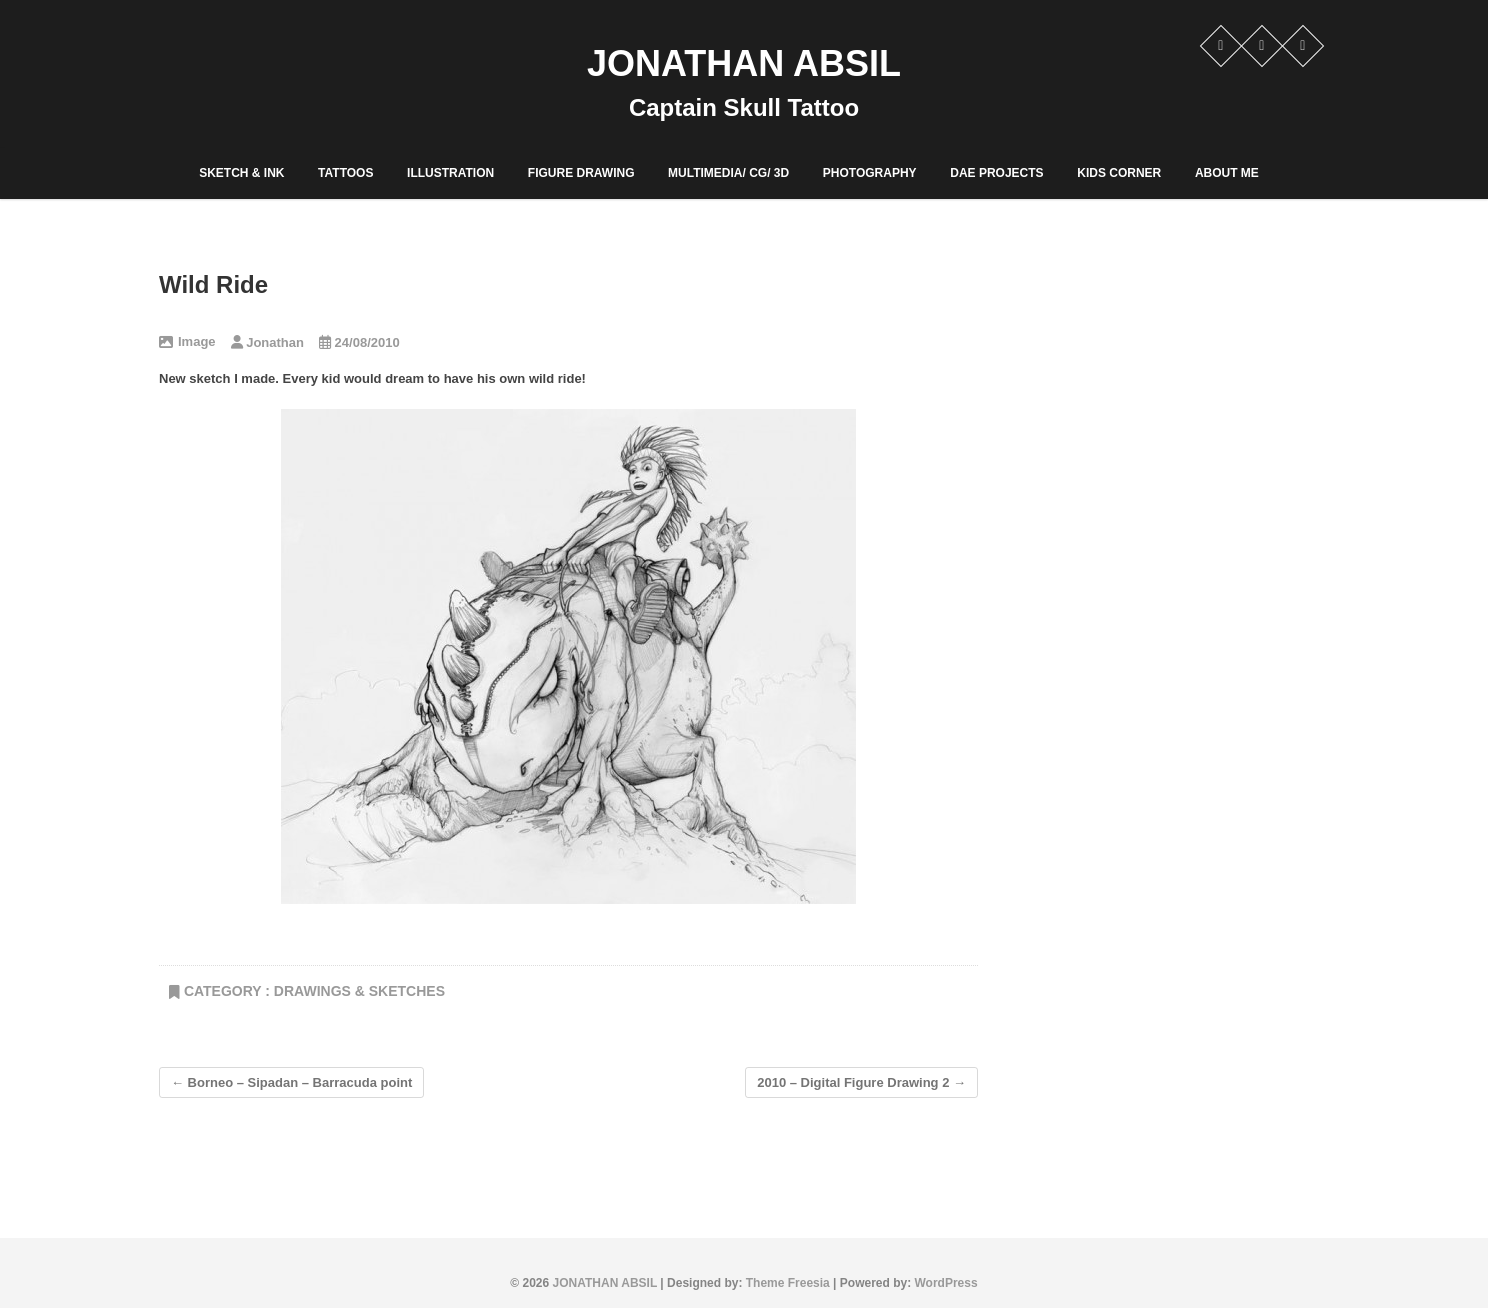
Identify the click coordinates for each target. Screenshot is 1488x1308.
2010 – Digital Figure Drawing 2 (861, 1082)
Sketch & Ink (241, 173)
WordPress (946, 1283)
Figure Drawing (581, 173)
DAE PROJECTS (996, 173)
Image (197, 341)
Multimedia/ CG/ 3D (728, 173)
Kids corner (1119, 173)
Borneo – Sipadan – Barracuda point (291, 1082)
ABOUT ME (1227, 173)
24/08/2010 (359, 342)
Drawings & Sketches (359, 991)
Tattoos (345, 173)
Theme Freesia (788, 1283)
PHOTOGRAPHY (870, 173)
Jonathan (267, 342)
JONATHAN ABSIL (744, 63)
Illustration (450, 173)
